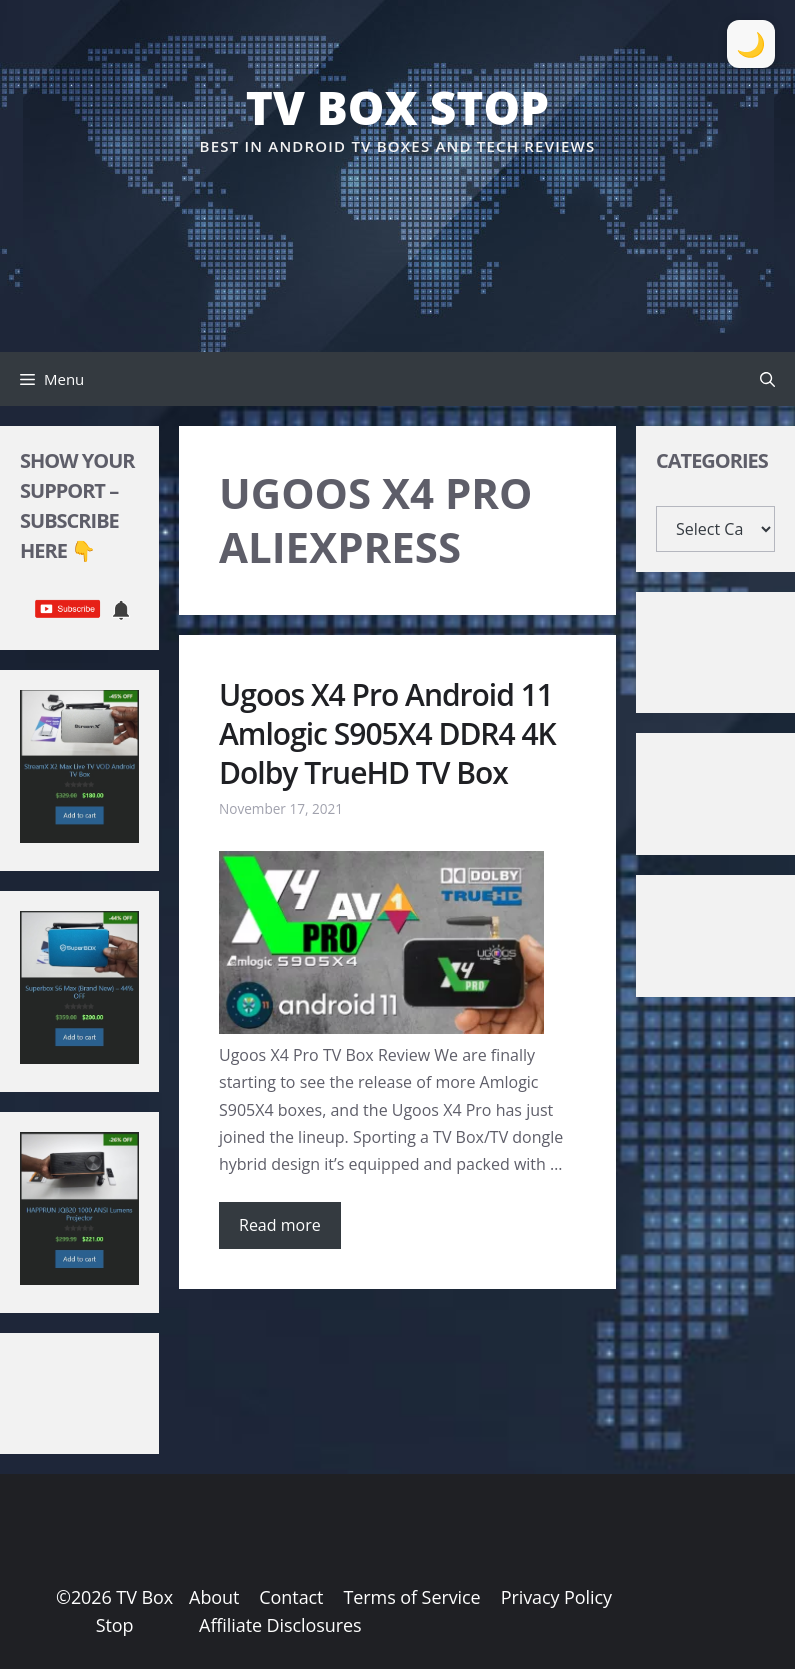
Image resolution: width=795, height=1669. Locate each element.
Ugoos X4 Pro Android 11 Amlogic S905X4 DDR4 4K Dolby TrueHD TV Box (387, 733)
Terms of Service (411, 1597)
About (214, 1597)
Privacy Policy (556, 1597)
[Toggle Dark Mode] (751, 44)
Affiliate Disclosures (280, 1625)
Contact (291, 1597)
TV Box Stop (397, 107)
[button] (767, 379)
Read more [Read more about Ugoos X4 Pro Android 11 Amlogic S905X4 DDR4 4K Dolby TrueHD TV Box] (280, 1225)
